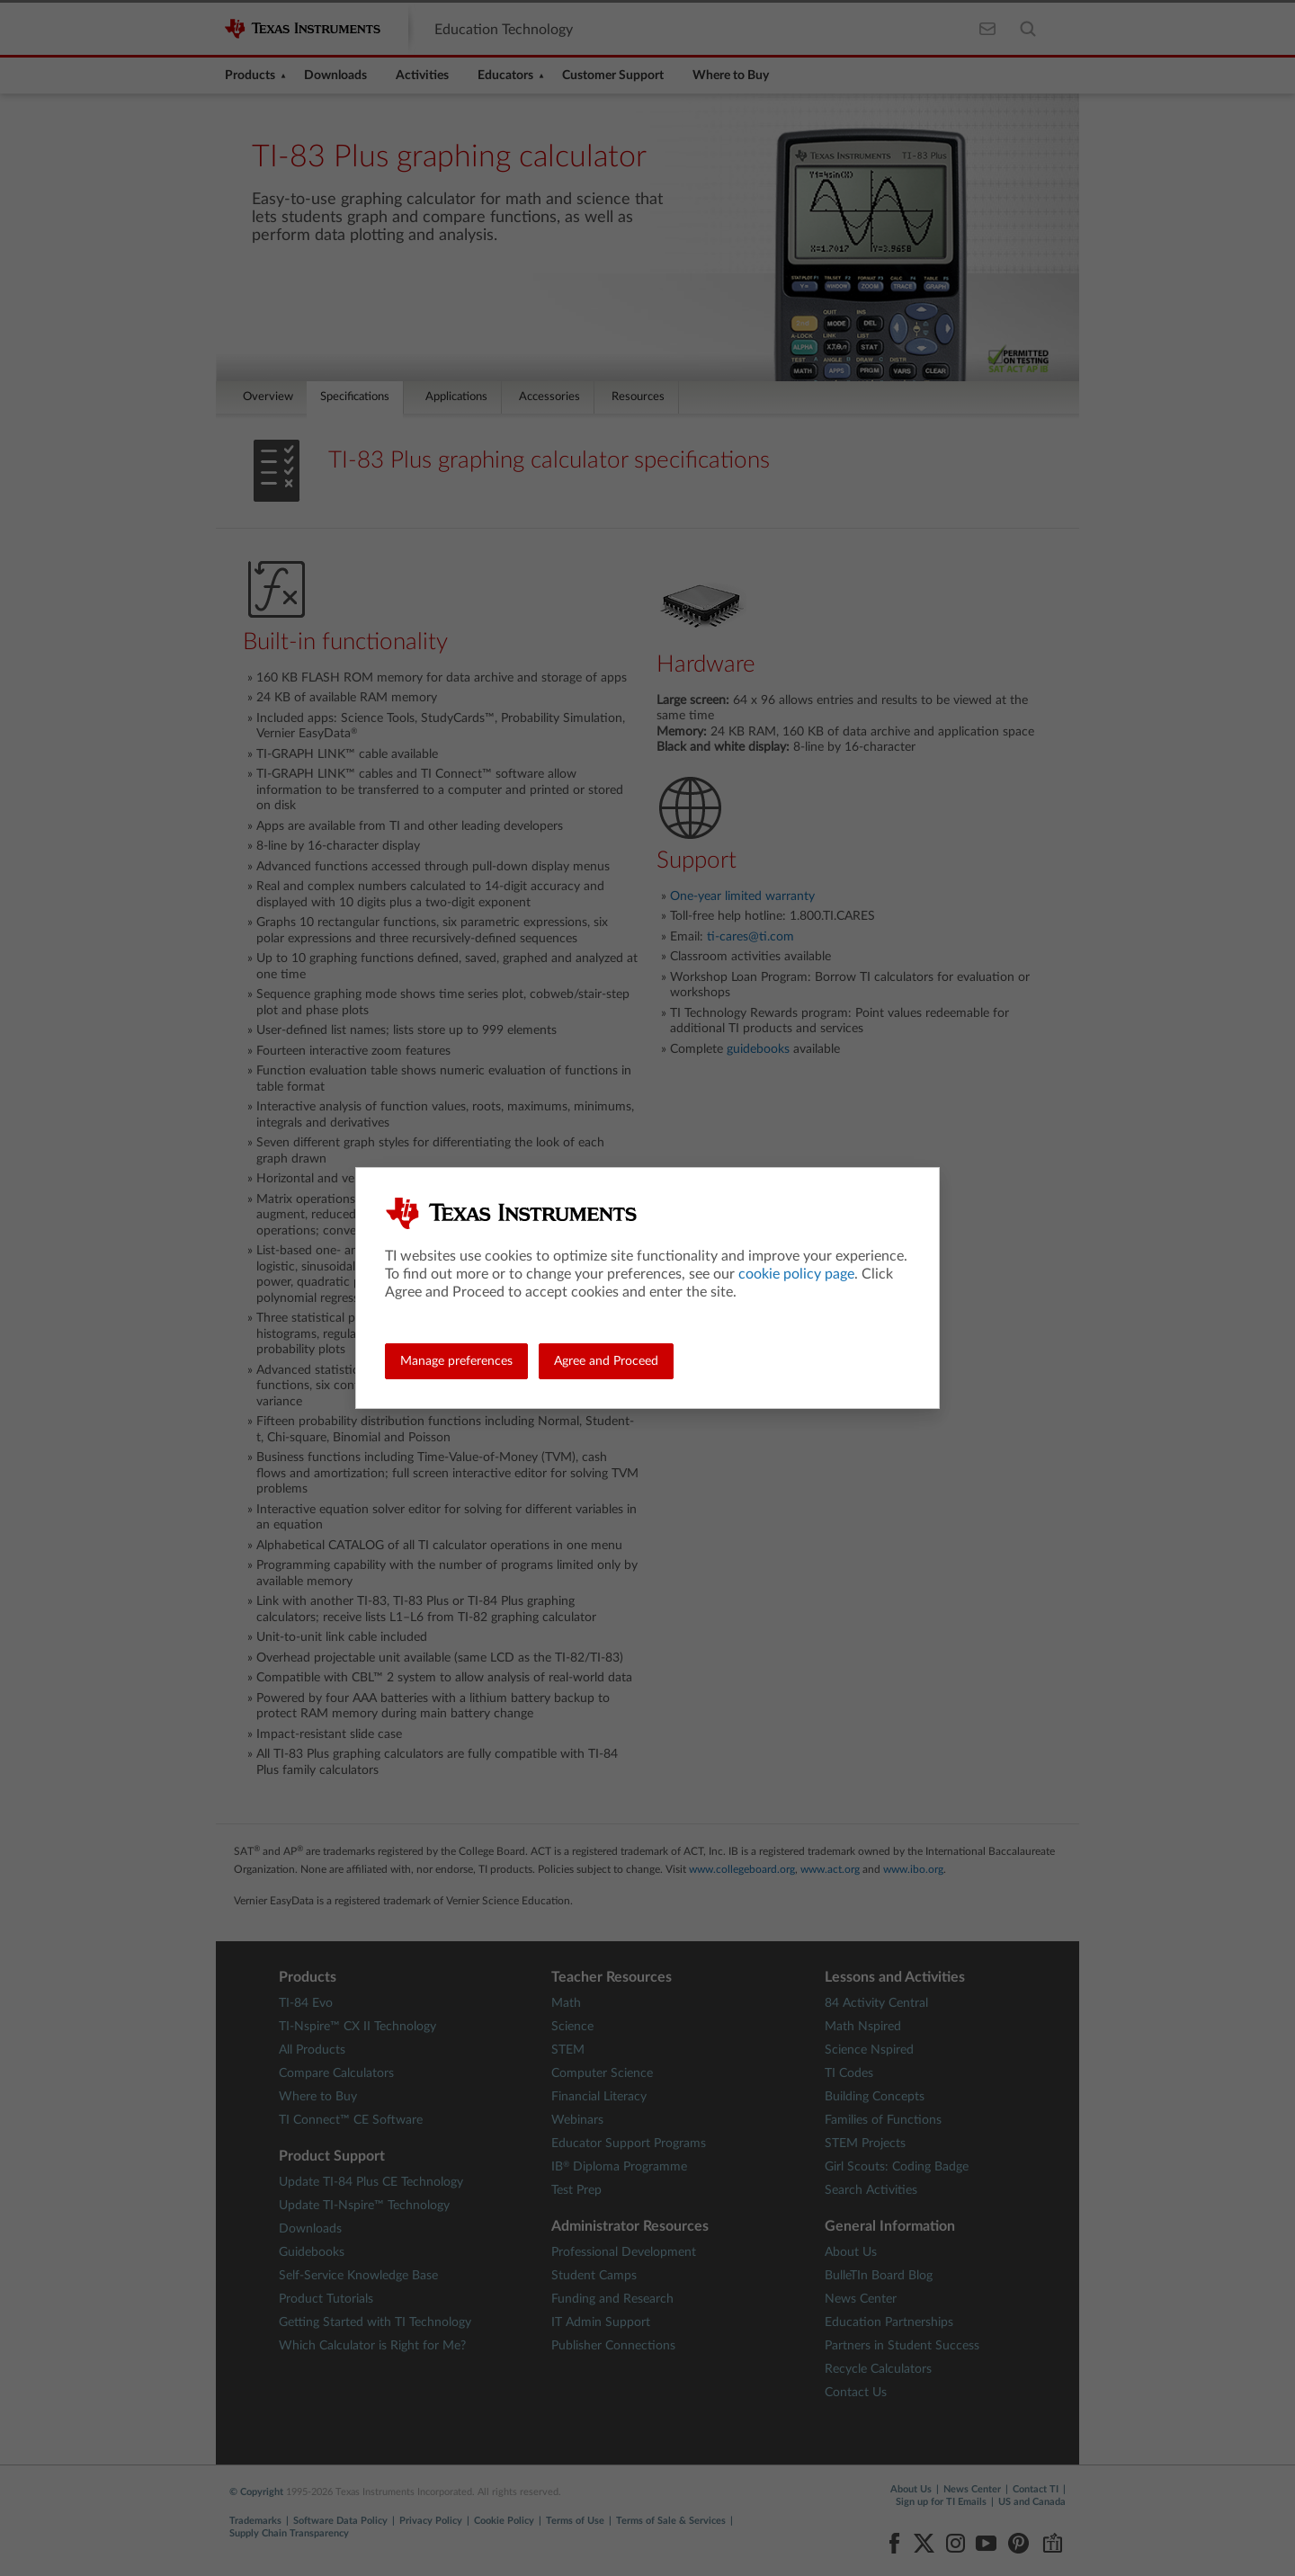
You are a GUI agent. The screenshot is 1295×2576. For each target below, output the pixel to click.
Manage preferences (456, 1361)
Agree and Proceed (606, 1361)
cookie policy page (796, 1274)
